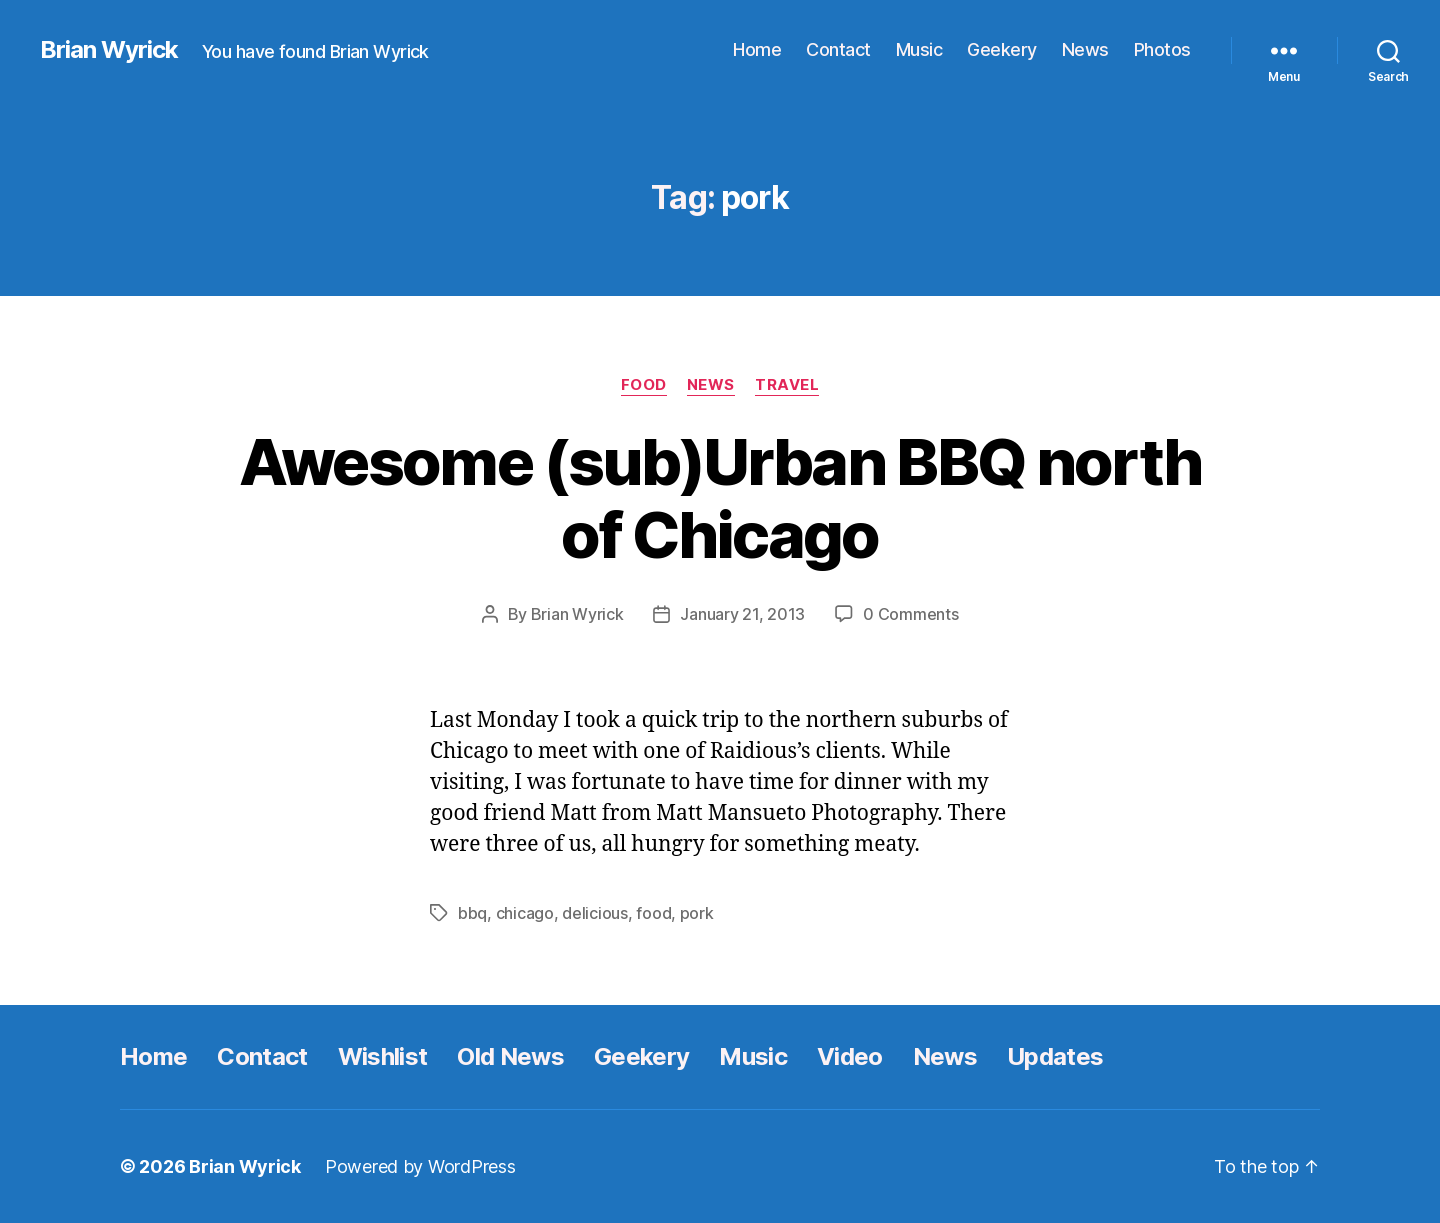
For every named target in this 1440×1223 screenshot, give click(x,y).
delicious (595, 913)
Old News (510, 1056)
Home (757, 49)
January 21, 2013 (742, 614)
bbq (472, 913)
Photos (1162, 49)
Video (850, 1056)
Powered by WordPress (420, 1166)
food (653, 913)
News (1085, 49)
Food (644, 385)
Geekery (1002, 49)
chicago (525, 913)
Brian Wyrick (109, 50)
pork (697, 913)
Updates (1055, 1056)
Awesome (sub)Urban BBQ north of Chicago (720, 498)
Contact (838, 49)
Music (919, 49)
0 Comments (910, 614)
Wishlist (383, 1056)
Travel (787, 385)
